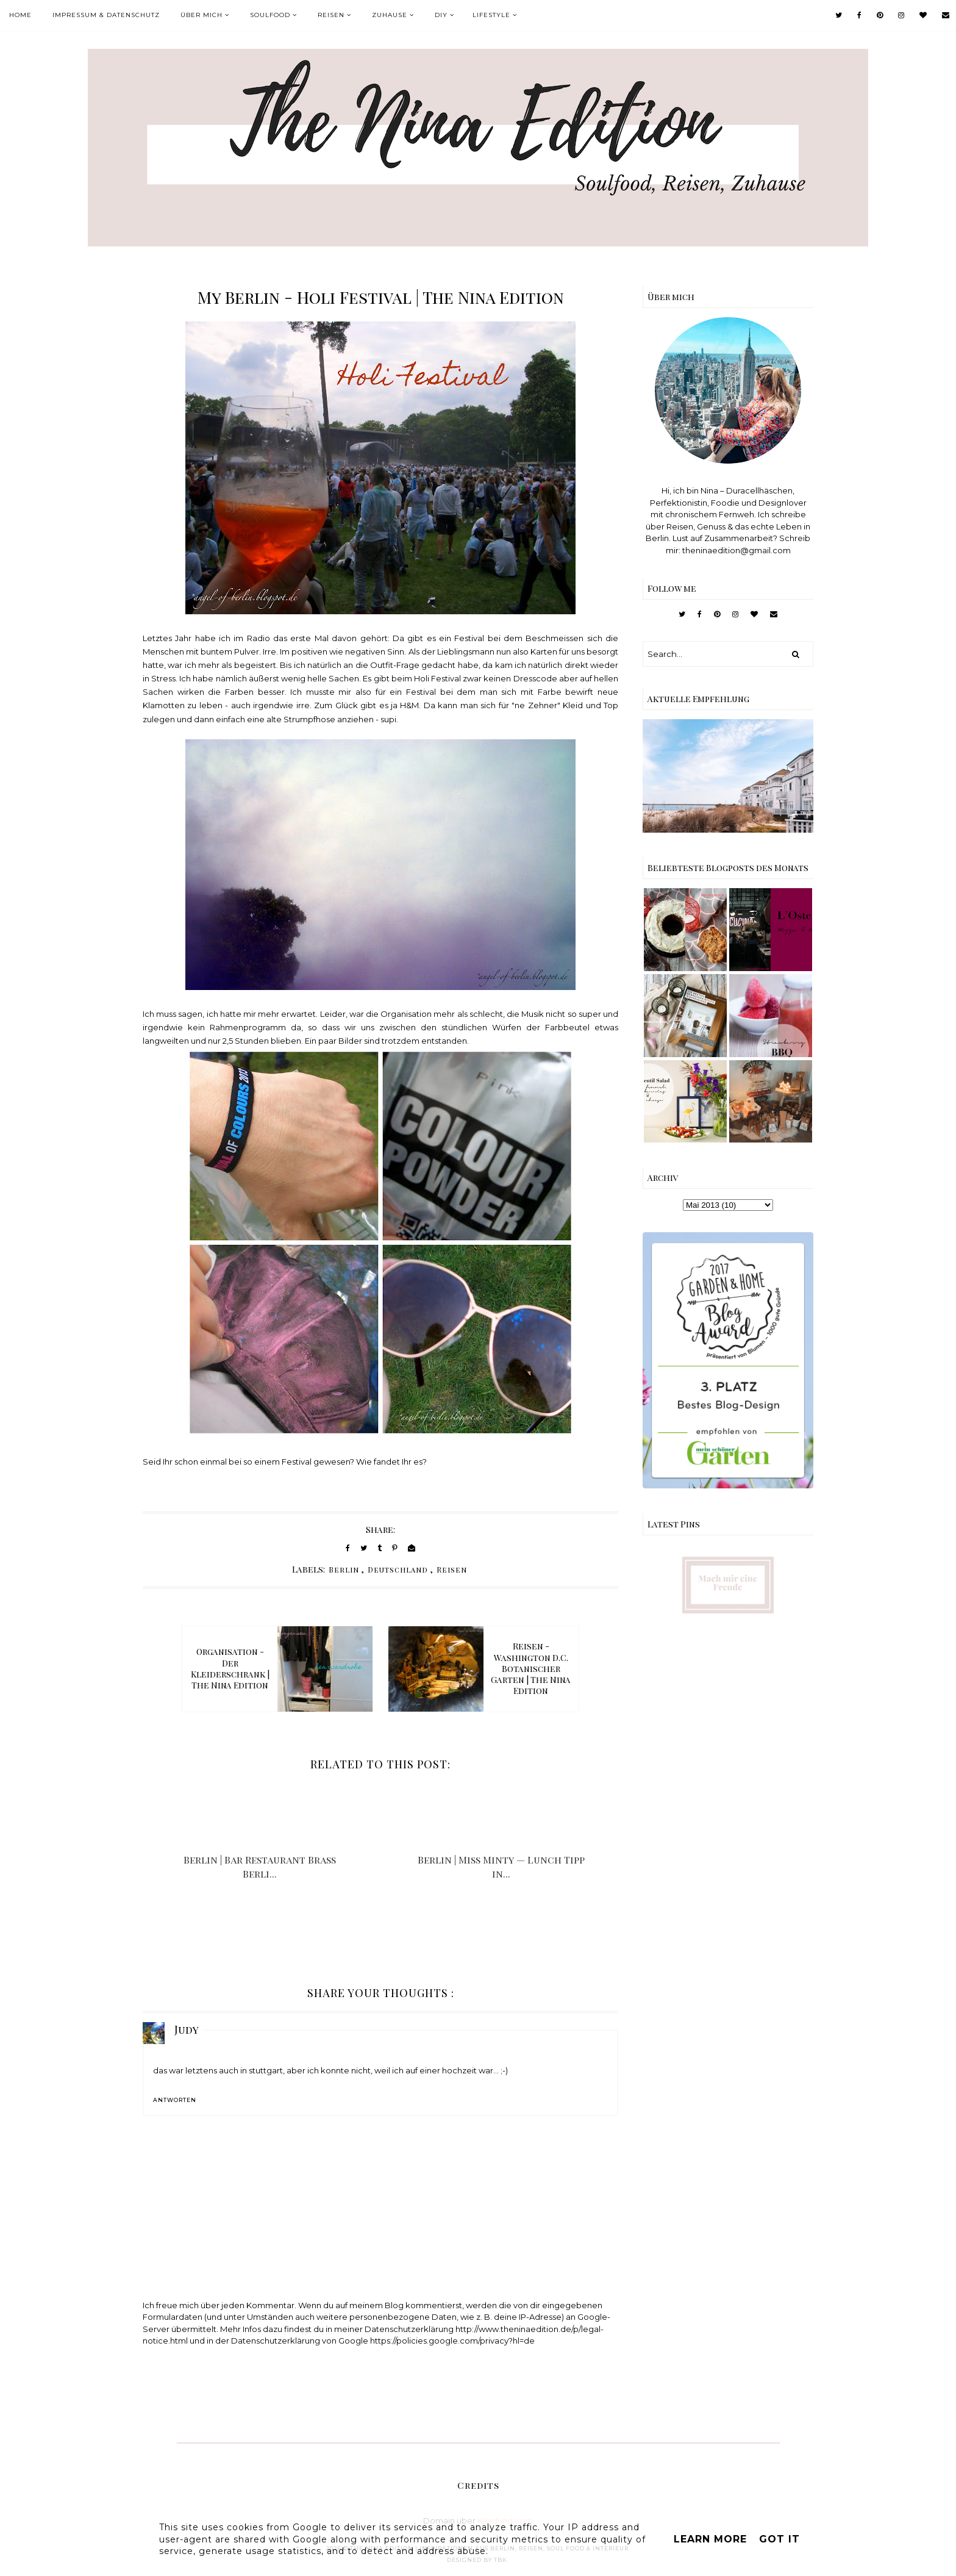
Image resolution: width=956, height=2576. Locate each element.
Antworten (174, 2100)
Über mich (201, 15)
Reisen (331, 15)
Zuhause (389, 15)
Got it (779, 2539)
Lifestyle (491, 15)
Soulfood (270, 15)
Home (20, 15)
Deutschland (398, 1569)
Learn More (710, 2539)
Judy (186, 2029)
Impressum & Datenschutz (106, 15)
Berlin (344, 1569)
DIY (441, 15)
